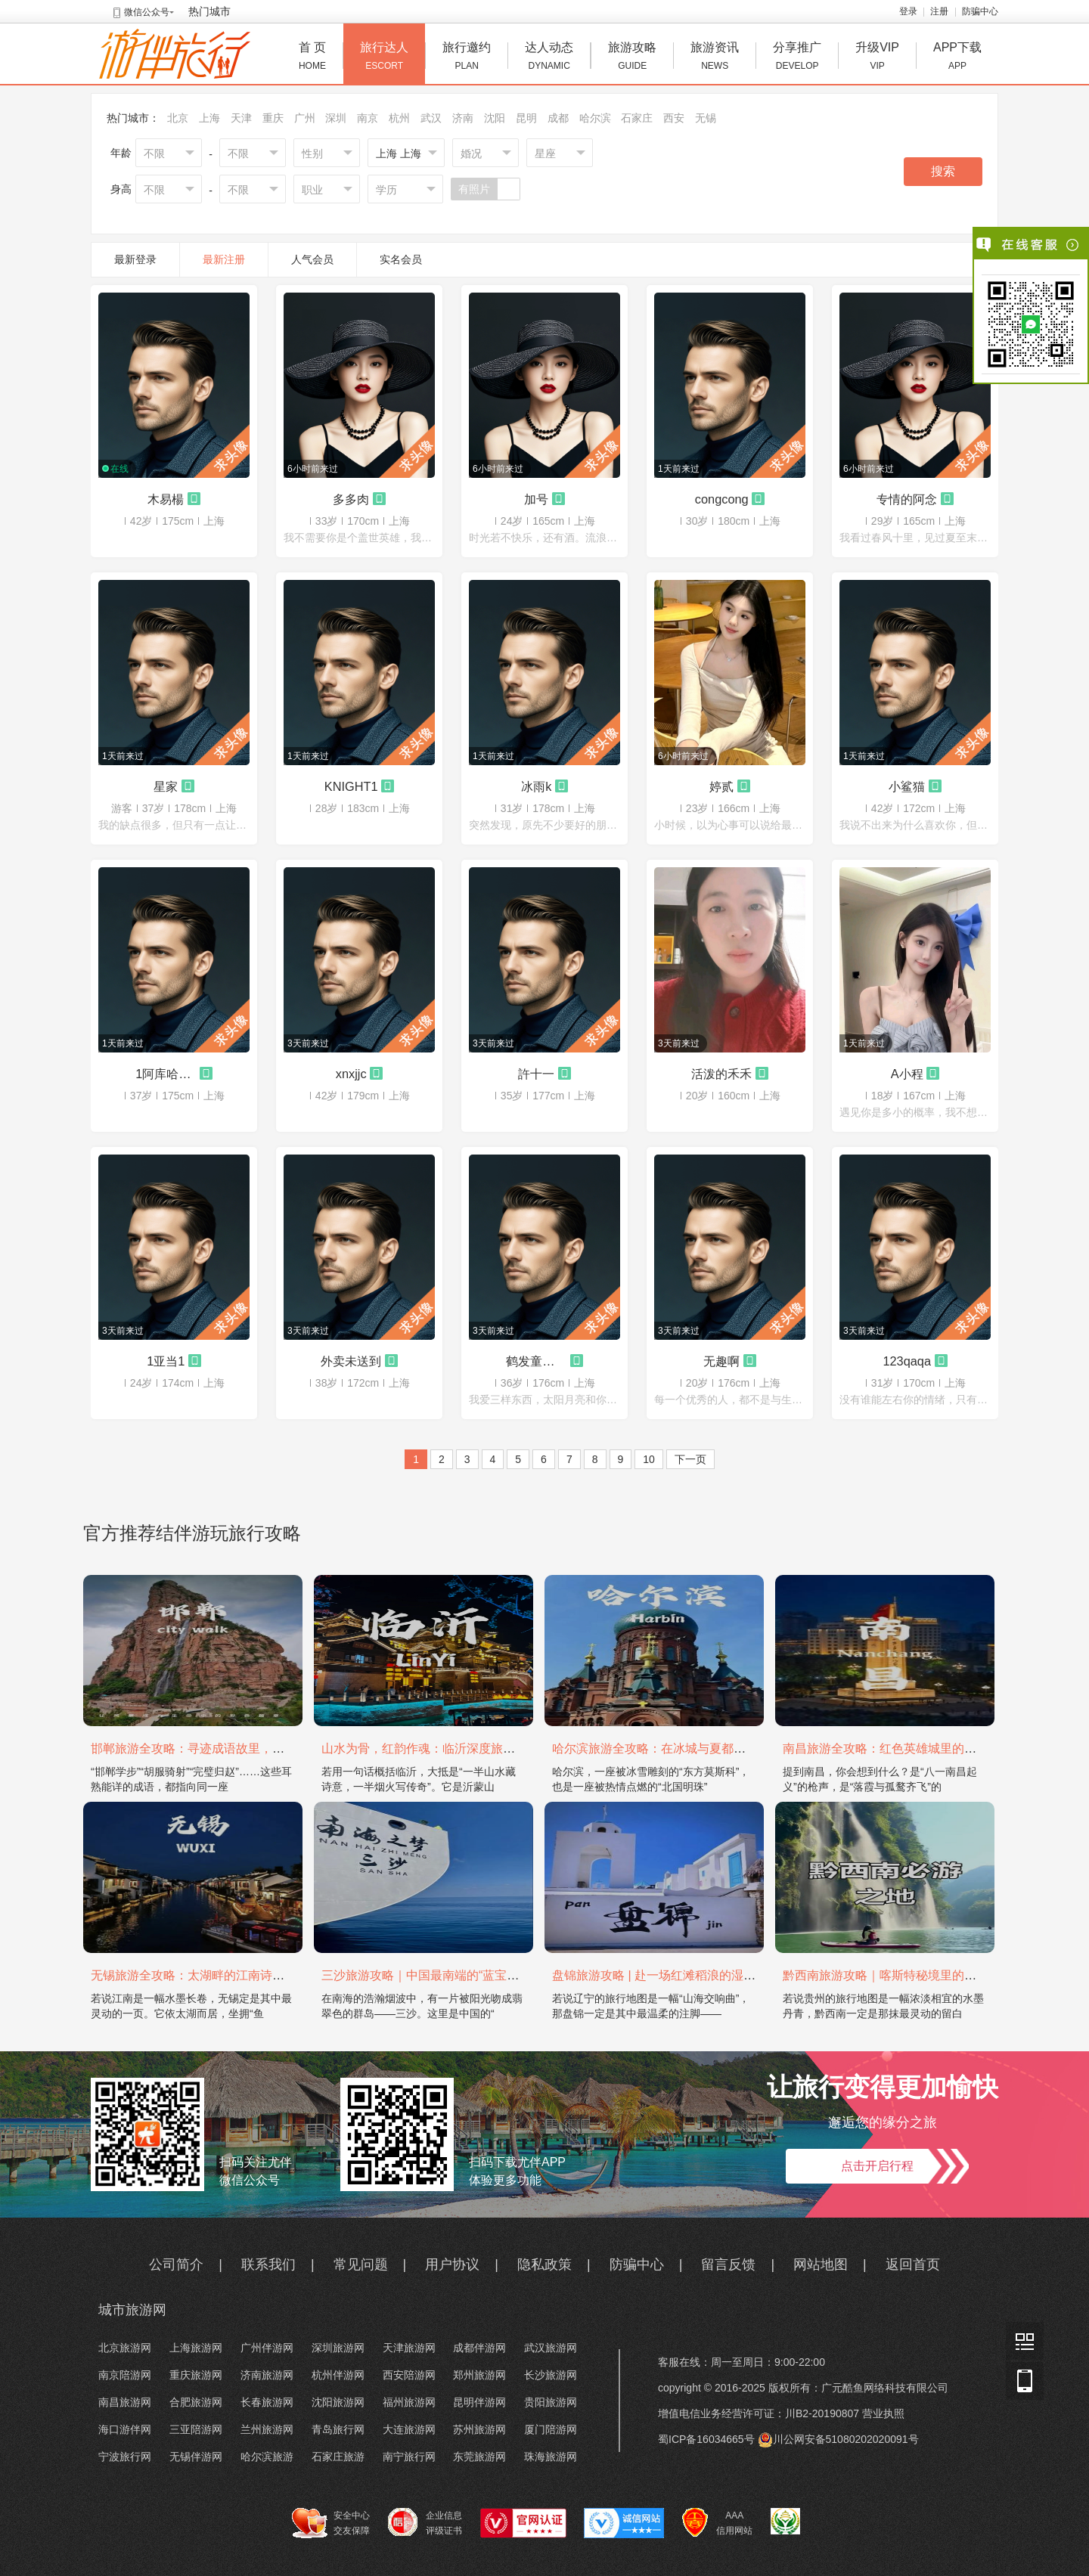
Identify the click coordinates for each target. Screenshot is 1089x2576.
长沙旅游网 (550, 2375)
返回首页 (913, 2264)
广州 (304, 118)
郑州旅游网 (479, 2375)
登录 (908, 11)
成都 (558, 118)
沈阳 (494, 118)
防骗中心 (980, 11)
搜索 (943, 171)
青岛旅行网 (338, 2429)
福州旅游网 (409, 2402)
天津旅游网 (409, 2348)
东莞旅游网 (479, 2456)
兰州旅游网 (266, 2429)
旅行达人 (384, 58)
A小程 (907, 1073)
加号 (536, 499)
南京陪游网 (124, 2375)
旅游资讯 (714, 58)
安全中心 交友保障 (331, 2523)
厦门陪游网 (550, 2429)
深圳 (335, 118)
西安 (673, 118)
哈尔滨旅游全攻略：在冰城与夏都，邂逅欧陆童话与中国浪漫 (715, 1748)
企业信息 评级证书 (425, 2522)
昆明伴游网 (479, 2402)
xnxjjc (351, 1073)
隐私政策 (544, 2264)
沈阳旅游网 (338, 2402)
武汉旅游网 (550, 2348)
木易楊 (165, 499)
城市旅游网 (132, 2309)
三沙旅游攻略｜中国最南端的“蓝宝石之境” (434, 1975)
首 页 (312, 58)
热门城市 (209, 11)
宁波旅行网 (124, 2456)
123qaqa (907, 1361)
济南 (462, 118)
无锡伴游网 (195, 2456)
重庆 (273, 118)
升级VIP (877, 58)
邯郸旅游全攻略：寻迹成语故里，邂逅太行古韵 (218, 1748)
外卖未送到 (351, 1361)
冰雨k (536, 786)
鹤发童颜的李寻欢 (536, 1361)
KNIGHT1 (351, 786)
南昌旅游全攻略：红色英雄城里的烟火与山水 (904, 1748)
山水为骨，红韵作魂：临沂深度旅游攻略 (430, 1748)
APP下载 (957, 58)
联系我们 (268, 2264)
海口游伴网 (124, 2429)
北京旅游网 (124, 2348)
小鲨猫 (907, 786)
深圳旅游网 (338, 2348)
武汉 (431, 118)
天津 (241, 118)
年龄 (121, 153)
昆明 (526, 118)
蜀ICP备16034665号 (706, 2439)
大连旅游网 (409, 2429)
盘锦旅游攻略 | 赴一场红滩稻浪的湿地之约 (666, 1975)
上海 (209, 118)
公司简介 (176, 2264)
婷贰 (721, 786)
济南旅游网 (266, 2375)
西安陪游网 (409, 2375)
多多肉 (351, 499)
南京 (367, 118)
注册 (939, 11)
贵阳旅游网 (550, 2402)
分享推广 (797, 58)
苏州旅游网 (479, 2429)
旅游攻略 (632, 58)
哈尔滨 (595, 118)
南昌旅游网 (124, 2402)
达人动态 (549, 58)
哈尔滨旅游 (266, 2456)
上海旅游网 (195, 2348)
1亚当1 (166, 1361)
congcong (722, 499)
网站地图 (820, 2264)
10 (649, 1459)
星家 (166, 786)
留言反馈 (728, 2264)
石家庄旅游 (338, 2456)
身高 (121, 189)
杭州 (399, 118)
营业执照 (883, 2413)
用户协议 (452, 2264)
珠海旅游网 (550, 2456)
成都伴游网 (479, 2348)
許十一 (536, 1073)
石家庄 (637, 118)
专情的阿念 (906, 499)
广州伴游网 (266, 2348)
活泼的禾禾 (721, 1073)
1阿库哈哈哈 (165, 1073)
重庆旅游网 (195, 2375)
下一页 (690, 1459)
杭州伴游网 (338, 2375)
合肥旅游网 (195, 2402)
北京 (177, 118)
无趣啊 (721, 1361)
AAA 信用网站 (717, 2523)
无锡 (705, 118)
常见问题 (361, 2264)
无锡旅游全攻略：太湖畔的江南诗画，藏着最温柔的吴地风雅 (254, 1975)
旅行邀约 (466, 58)
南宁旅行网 (409, 2456)
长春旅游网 (266, 2402)
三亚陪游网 (195, 2429)
